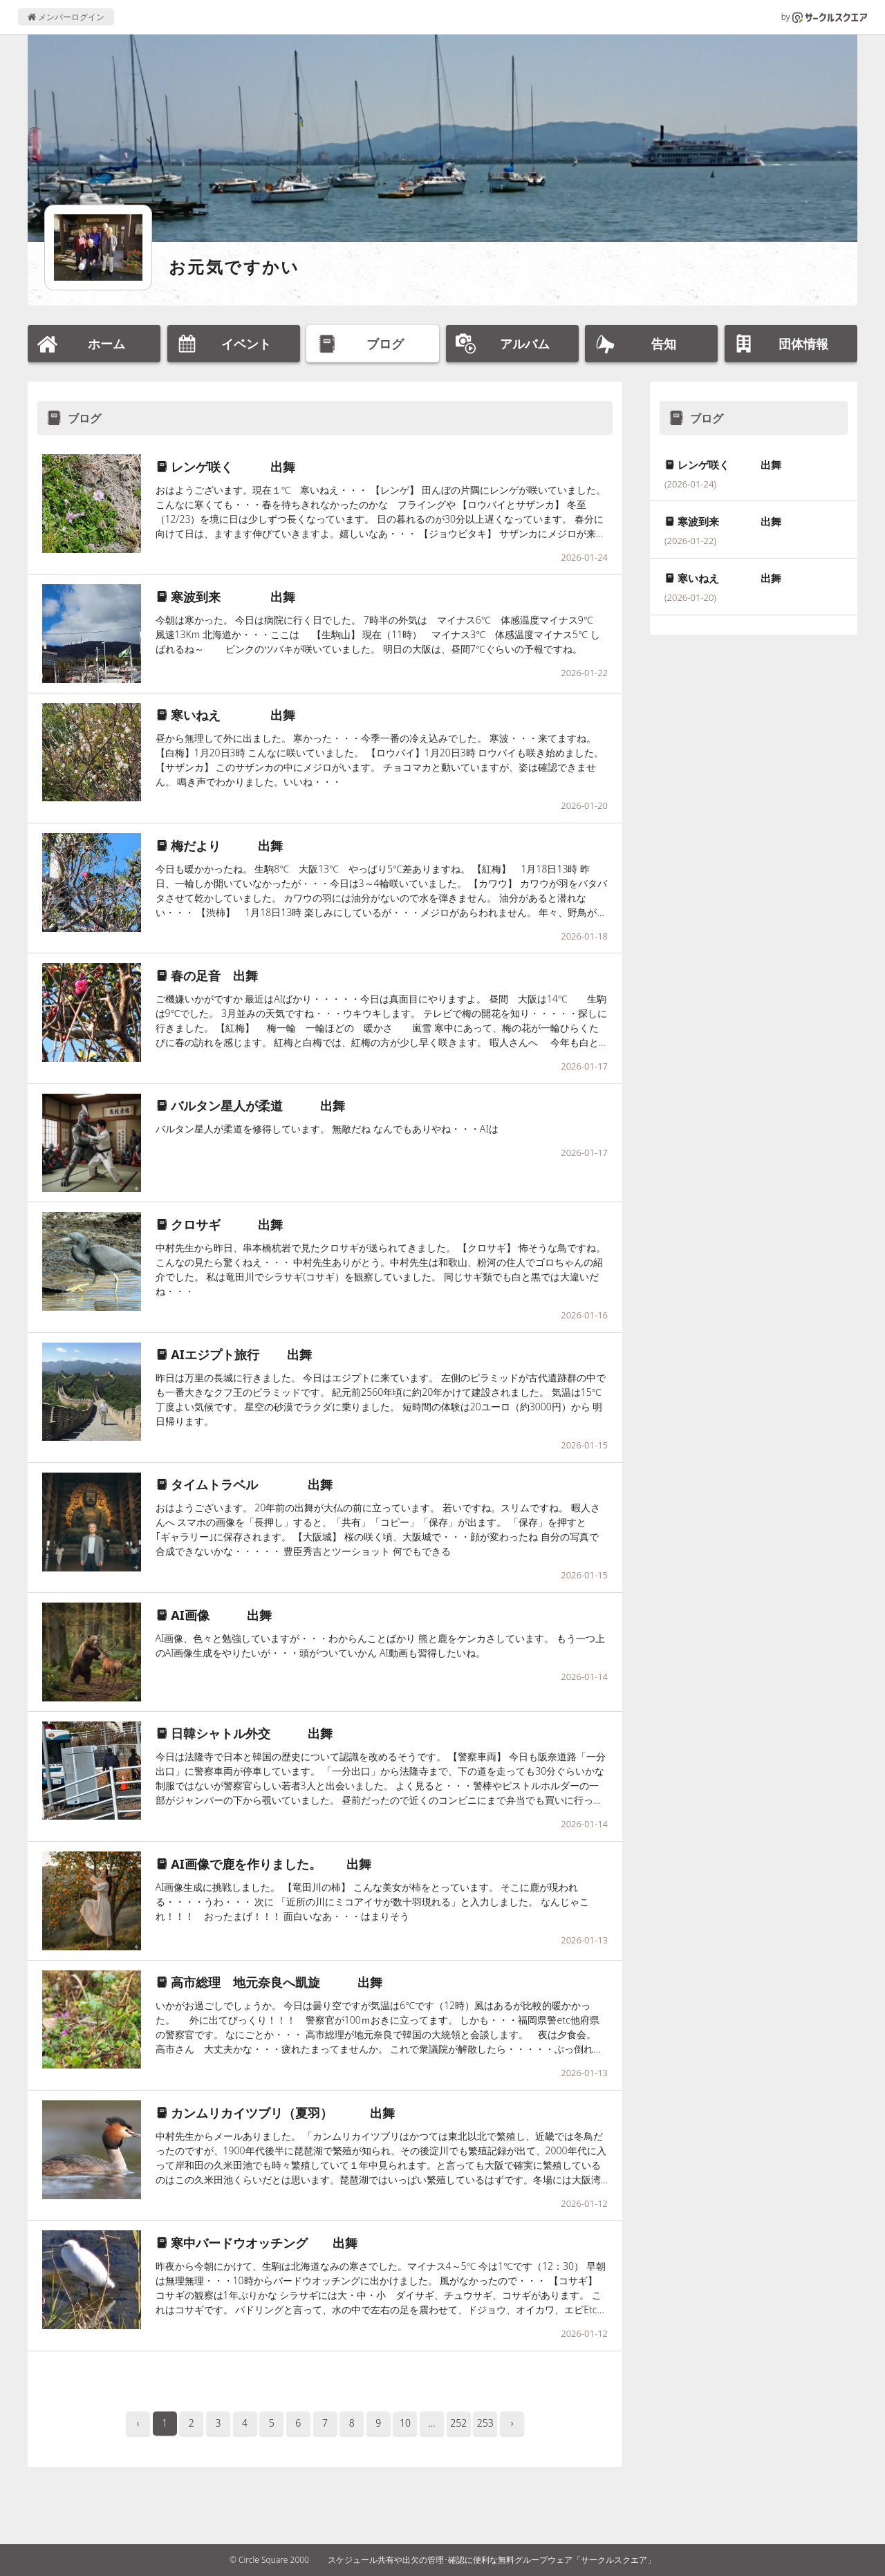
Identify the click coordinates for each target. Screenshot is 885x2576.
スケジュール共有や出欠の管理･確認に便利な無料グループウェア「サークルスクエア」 (491, 2560)
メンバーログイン (66, 17)
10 (405, 2422)
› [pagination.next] (512, 2422)
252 (458, 2422)
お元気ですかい (234, 266)
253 (485, 2422)
